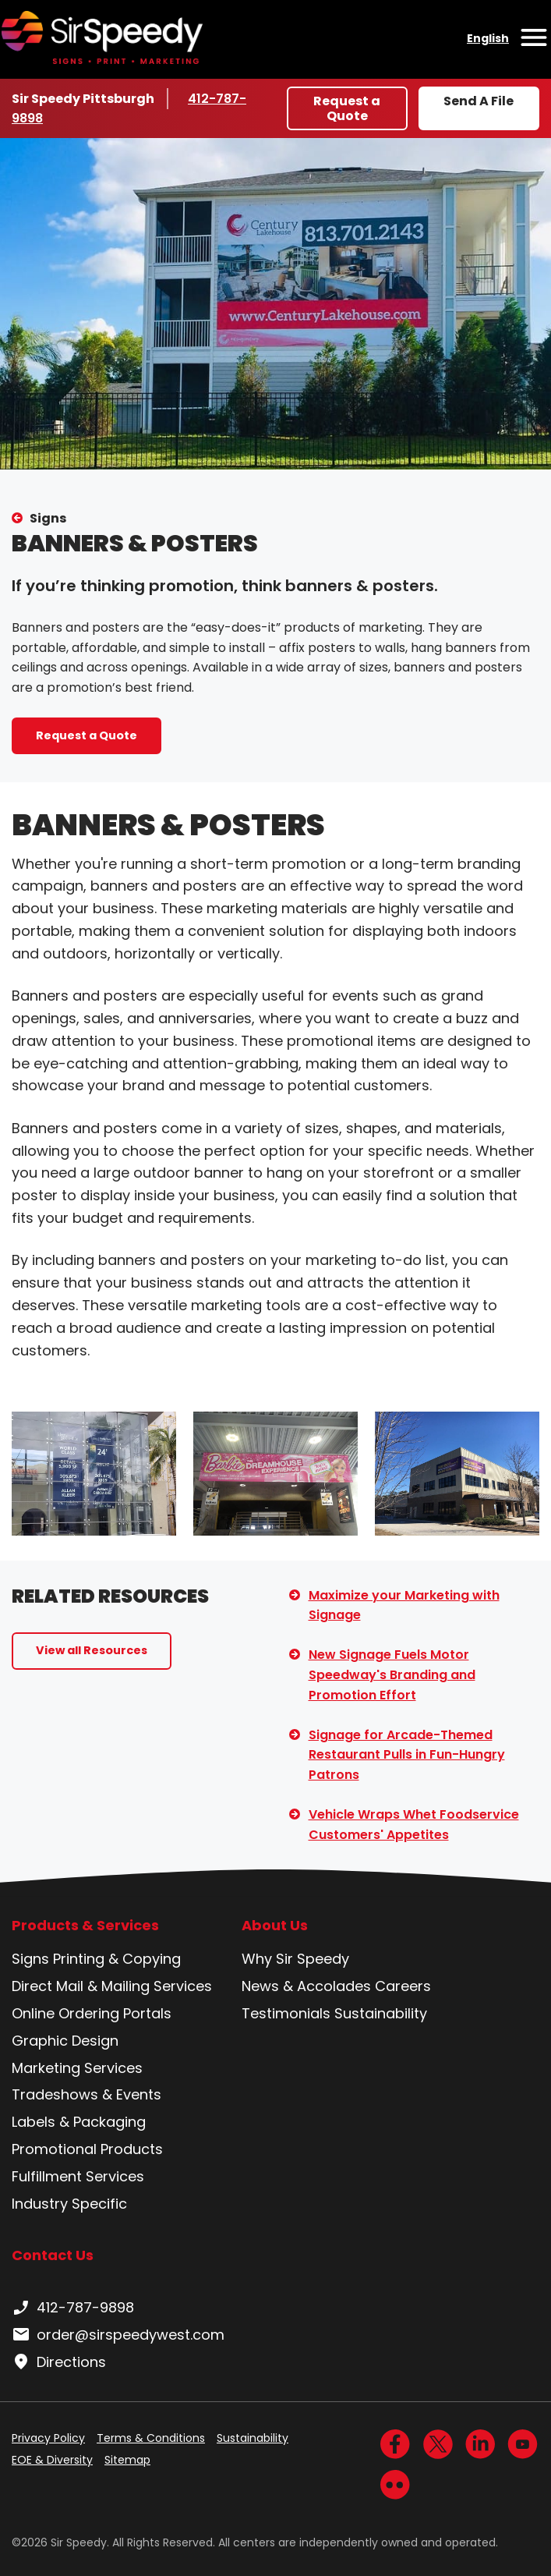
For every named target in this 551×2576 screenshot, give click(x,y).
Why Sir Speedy (295, 1958)
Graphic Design (65, 2040)
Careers (403, 1986)
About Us (275, 1925)
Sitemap (127, 2460)
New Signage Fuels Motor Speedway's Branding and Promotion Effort (392, 1674)
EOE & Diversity (52, 2460)
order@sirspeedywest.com (118, 2335)
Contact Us (53, 2255)
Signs (48, 518)
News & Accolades (306, 1986)
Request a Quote (346, 108)
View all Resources (91, 1650)
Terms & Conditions (151, 2438)
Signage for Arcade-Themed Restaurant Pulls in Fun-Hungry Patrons (407, 1755)
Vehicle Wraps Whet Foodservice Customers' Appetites (414, 1824)
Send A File (478, 101)
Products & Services (85, 1925)
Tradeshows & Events (86, 2094)
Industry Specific (69, 2203)
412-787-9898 (73, 2308)
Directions (59, 2362)
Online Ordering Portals (91, 2013)
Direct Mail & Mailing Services (112, 1986)
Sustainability (380, 2013)
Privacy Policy (48, 2438)
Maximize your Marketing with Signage (404, 1605)
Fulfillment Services (78, 2176)
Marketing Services (77, 2068)
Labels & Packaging (79, 2121)
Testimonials (286, 2013)
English (488, 38)
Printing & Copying (117, 1958)
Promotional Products (87, 2149)
